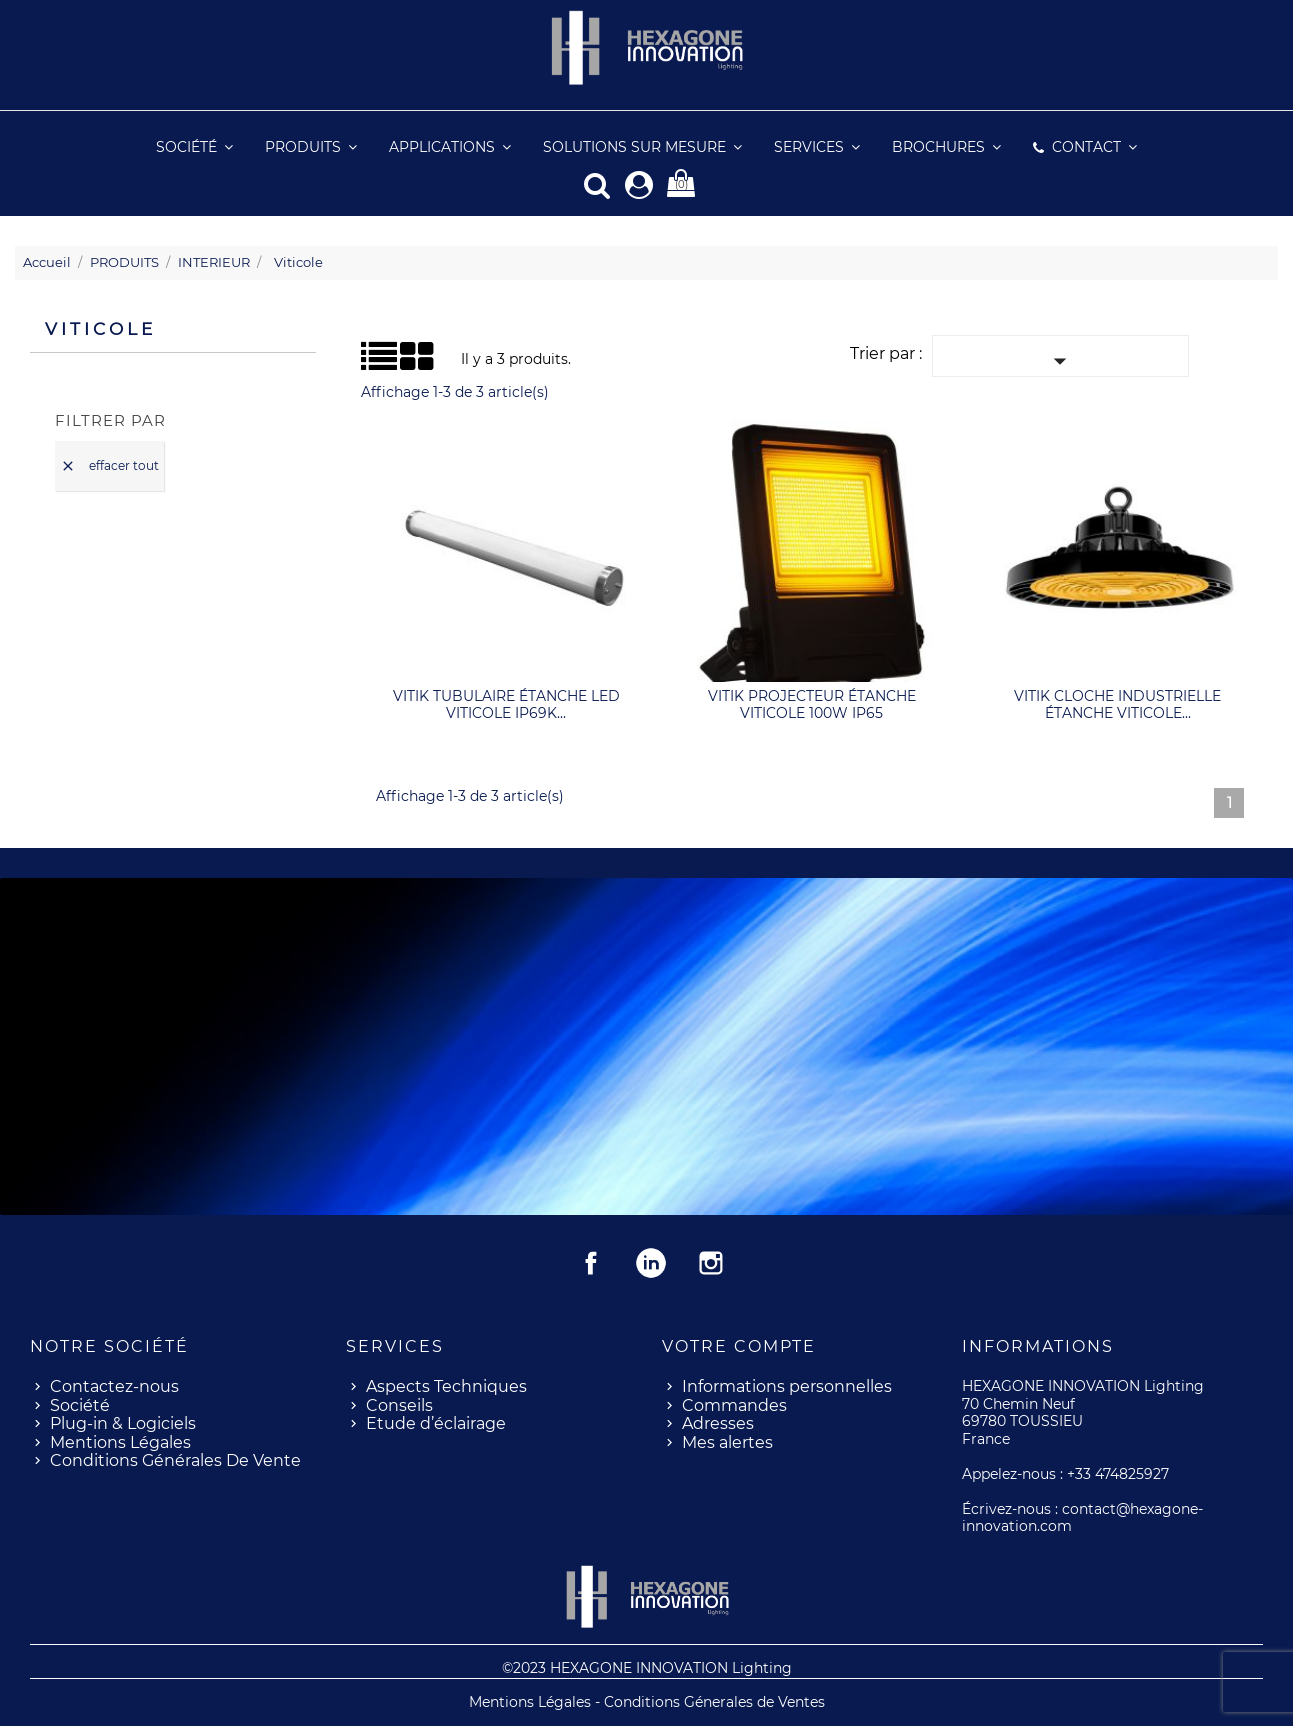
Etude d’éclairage (436, 1422)
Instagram (711, 1262)
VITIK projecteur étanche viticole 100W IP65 (812, 704)
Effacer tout (109, 465)
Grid (385, 356)
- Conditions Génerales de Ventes (710, 1701)
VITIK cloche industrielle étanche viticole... (1117, 704)
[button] (816, 147)
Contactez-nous (114, 1385)
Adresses (718, 1422)
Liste (369, 362)
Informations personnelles (787, 1385)
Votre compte (739, 1345)
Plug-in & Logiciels (123, 1422)
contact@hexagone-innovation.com (1082, 1517)
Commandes (734, 1404)
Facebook (591, 1262)
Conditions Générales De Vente (175, 1459)
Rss (651, 1262)
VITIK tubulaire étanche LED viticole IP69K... (506, 704)
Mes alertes (727, 1441)
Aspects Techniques (446, 1385)
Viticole (100, 328)
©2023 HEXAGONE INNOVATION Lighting (647, 1667)
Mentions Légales (120, 1441)
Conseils (399, 1404)
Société (80, 1404)
